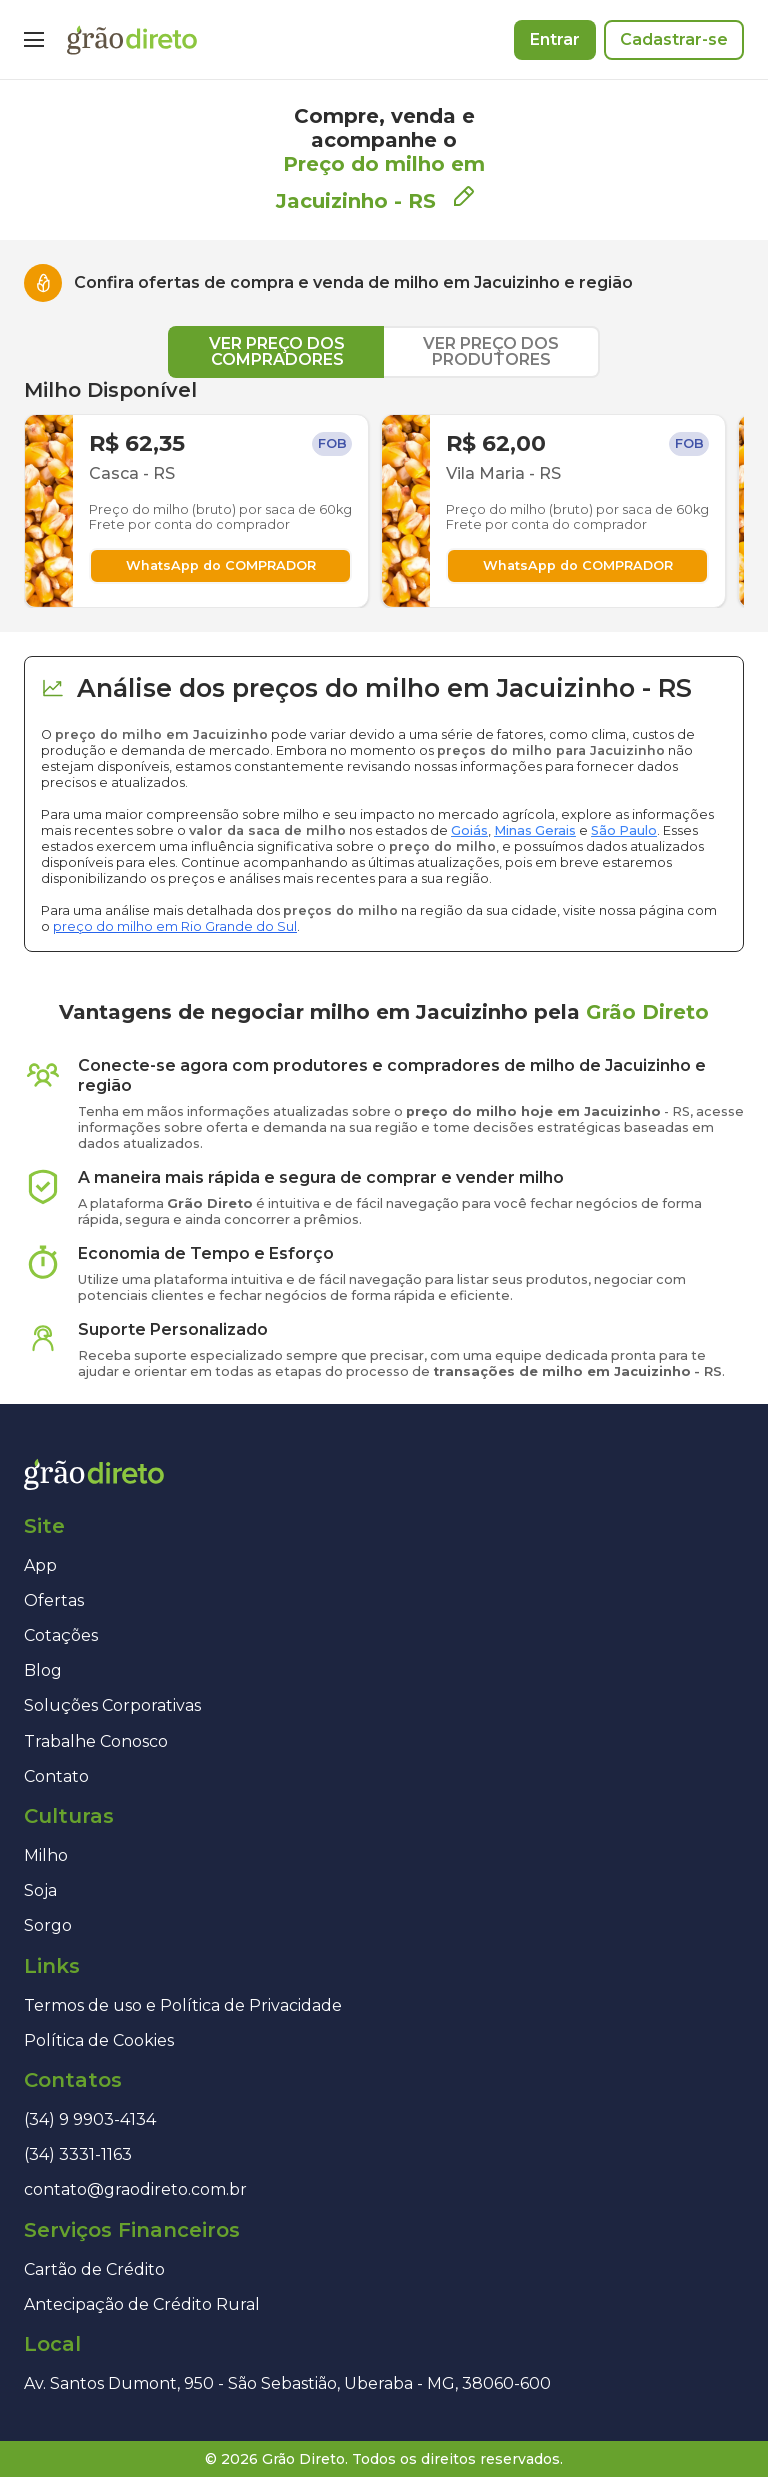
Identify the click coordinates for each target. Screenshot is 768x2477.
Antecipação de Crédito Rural (142, 2304)
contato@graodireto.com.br (135, 2189)
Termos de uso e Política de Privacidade (183, 2005)
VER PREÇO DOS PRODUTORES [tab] (491, 351)
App (40, 1565)
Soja (40, 1890)
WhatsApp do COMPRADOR (221, 565)
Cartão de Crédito (94, 2269)
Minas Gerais (535, 830)
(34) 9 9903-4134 (90, 2119)
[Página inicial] (132, 40)
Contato (56, 1776)
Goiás (469, 830)
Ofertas (54, 1600)
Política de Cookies (99, 2040)
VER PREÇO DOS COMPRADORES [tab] (277, 351)
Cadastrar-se (674, 39)
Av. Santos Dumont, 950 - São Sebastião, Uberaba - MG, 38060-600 (287, 2383)
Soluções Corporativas (112, 1705)
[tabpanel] (384, 493)
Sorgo (48, 1925)
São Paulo (624, 830)
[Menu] (34, 40)
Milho (46, 1855)
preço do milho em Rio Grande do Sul (175, 926)
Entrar (555, 39)
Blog (43, 1670)
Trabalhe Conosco (96, 1741)
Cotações (61, 1635)
